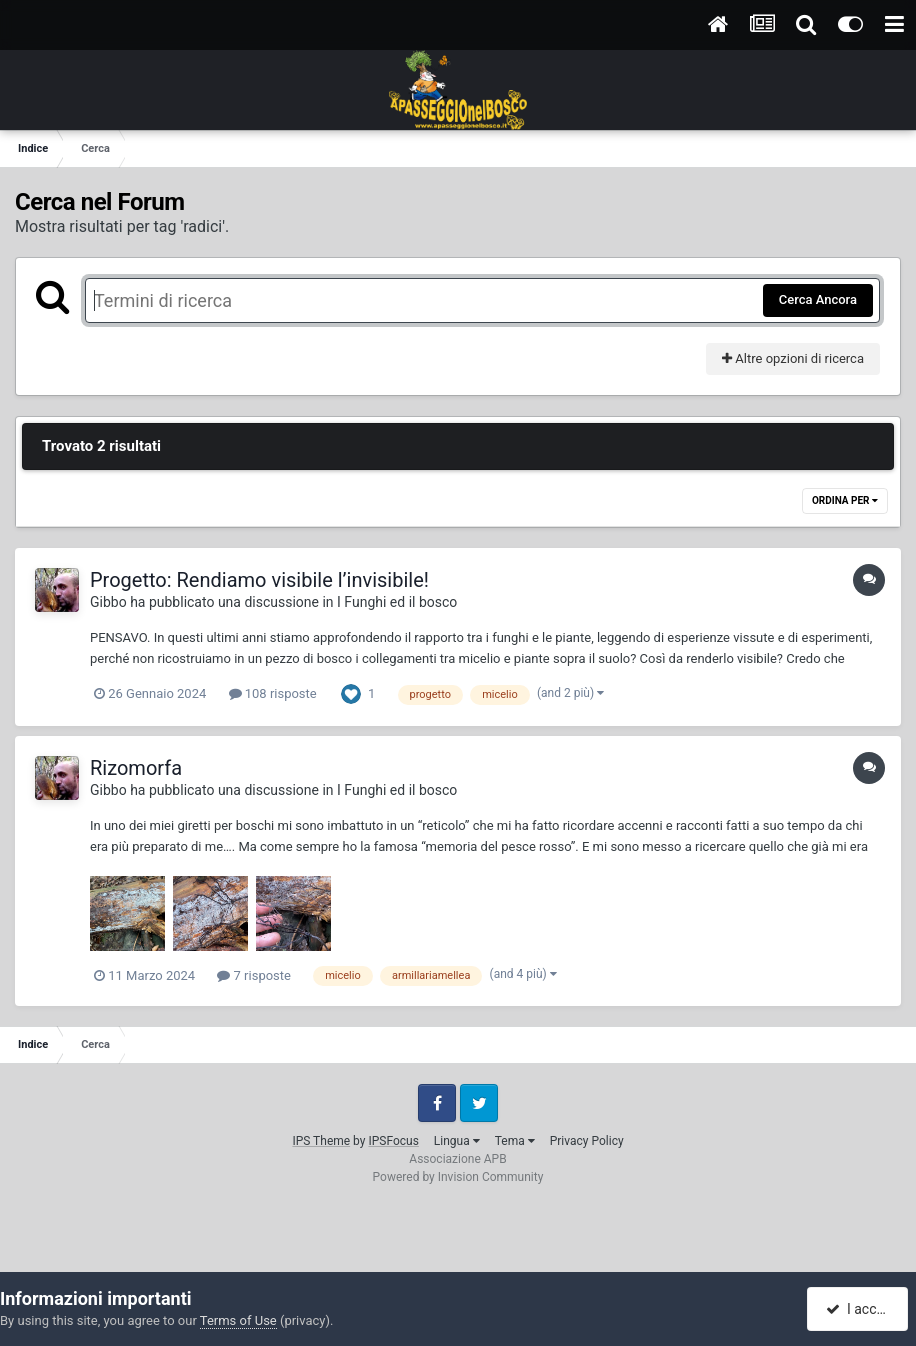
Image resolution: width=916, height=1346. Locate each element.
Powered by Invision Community (458, 1177)
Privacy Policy (587, 1141)
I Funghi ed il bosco (397, 602)
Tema (515, 1141)
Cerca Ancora (818, 299)
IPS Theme (321, 1141)
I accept (859, 1309)
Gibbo (108, 602)
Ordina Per (845, 500)
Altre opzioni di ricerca (793, 358)
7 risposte (254, 975)
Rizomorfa (136, 768)
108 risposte (273, 693)
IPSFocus (393, 1141)
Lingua (457, 1141)
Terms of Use (238, 1320)
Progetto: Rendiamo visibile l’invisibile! (259, 580)
